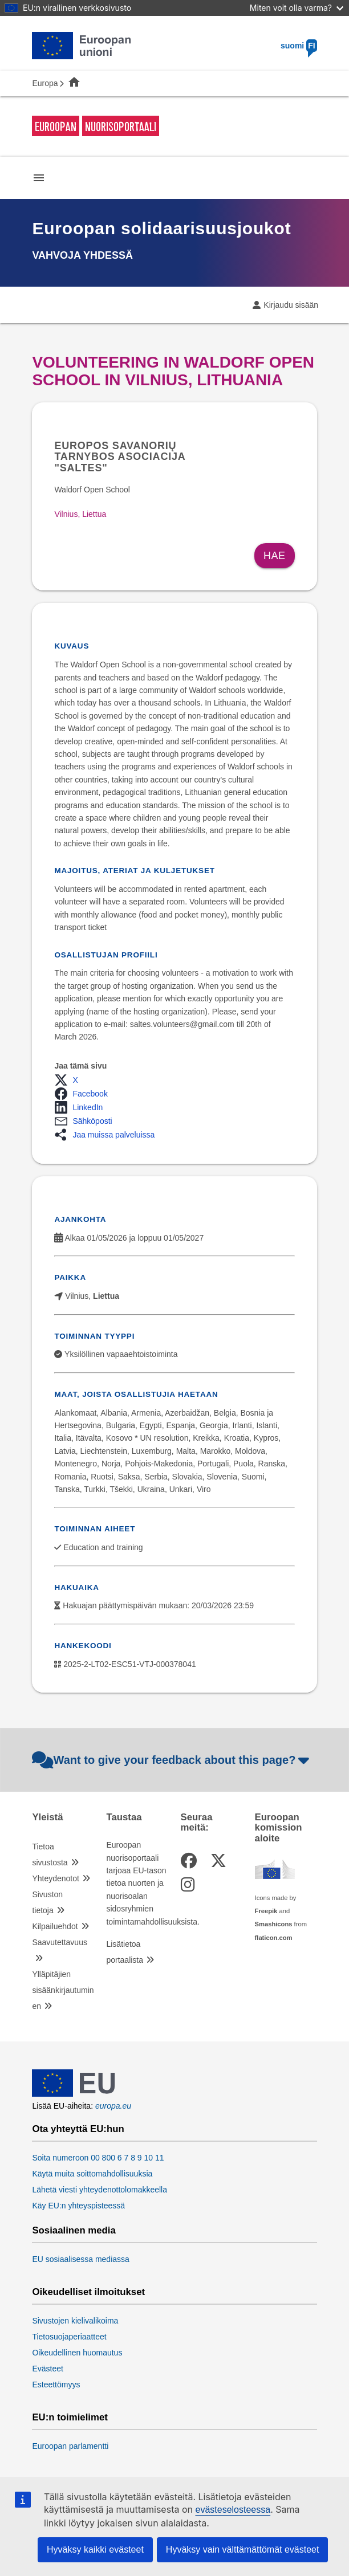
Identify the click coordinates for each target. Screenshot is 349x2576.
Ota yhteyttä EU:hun (78, 2129)
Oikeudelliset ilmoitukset (88, 2292)
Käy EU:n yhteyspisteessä (78, 2205)
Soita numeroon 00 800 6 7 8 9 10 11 (98, 2157)
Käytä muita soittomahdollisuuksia (92, 2173)
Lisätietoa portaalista (124, 1951)
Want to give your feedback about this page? (172, 1759)
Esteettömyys (56, 2384)
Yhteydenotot (55, 1878)
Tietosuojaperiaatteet (69, 2336)
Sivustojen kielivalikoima (75, 2320)
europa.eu (113, 2105)
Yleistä (47, 1817)
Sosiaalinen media (73, 2231)
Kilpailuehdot (55, 1926)
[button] (69, 1080)
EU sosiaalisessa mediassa (80, 2259)
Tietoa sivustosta (49, 1854)
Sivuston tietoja (47, 1902)
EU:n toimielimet (69, 2417)
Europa (45, 83)
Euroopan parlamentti (70, 2446)
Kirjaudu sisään (290, 304)
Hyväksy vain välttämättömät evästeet (242, 2549)
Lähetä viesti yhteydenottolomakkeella (99, 2189)
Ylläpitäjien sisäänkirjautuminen (63, 1990)
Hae (274, 555)
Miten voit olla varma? (296, 8)
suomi (299, 45)
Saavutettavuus (59, 1942)
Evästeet (47, 2368)
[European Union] (73, 2093)
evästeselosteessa (232, 2509)
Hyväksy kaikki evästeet (95, 2549)
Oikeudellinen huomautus (77, 2352)
